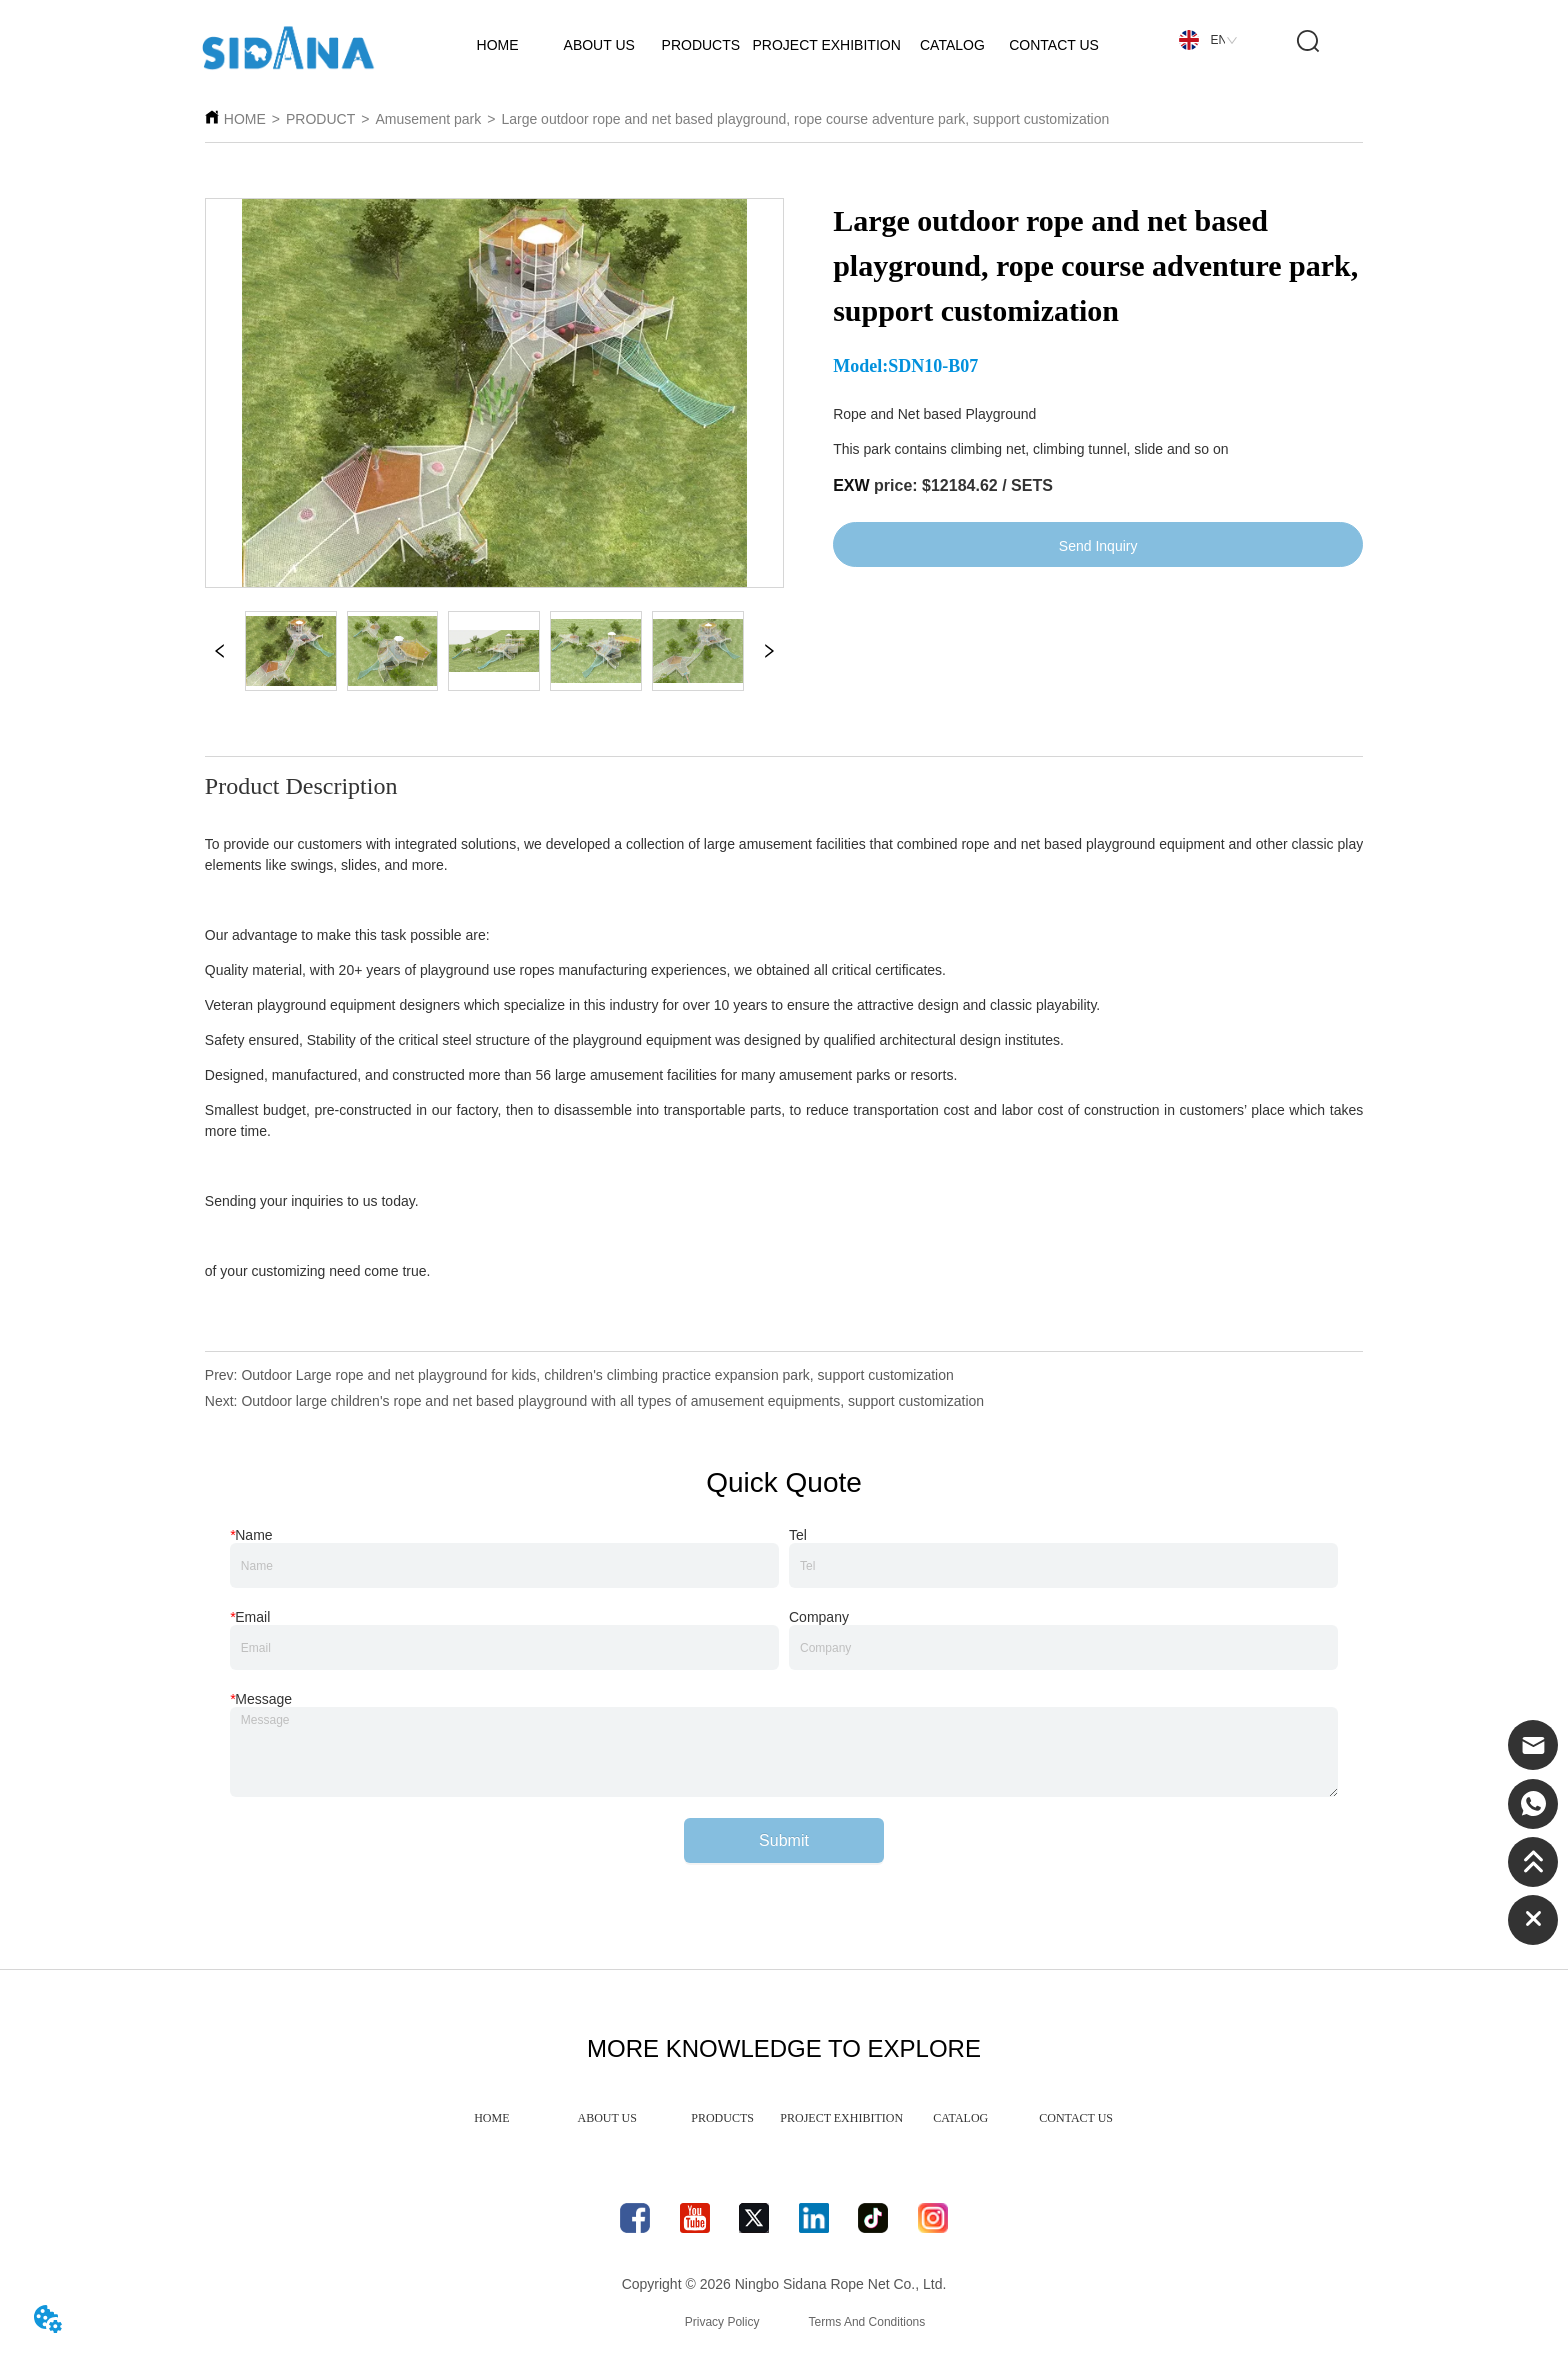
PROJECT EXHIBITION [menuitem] (841, 2118)
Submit (784, 1840)
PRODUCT (320, 119)
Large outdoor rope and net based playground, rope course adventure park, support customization (805, 119)
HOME (245, 119)
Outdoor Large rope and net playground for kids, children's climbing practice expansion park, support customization (597, 1375)
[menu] (784, 2118)
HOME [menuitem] (491, 2118)
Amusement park (428, 119)
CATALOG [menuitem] (960, 2118)
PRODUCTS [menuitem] (722, 2118)
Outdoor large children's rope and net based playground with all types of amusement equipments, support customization (612, 1401)
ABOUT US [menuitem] (607, 2118)
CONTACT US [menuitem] (1076, 2118)
